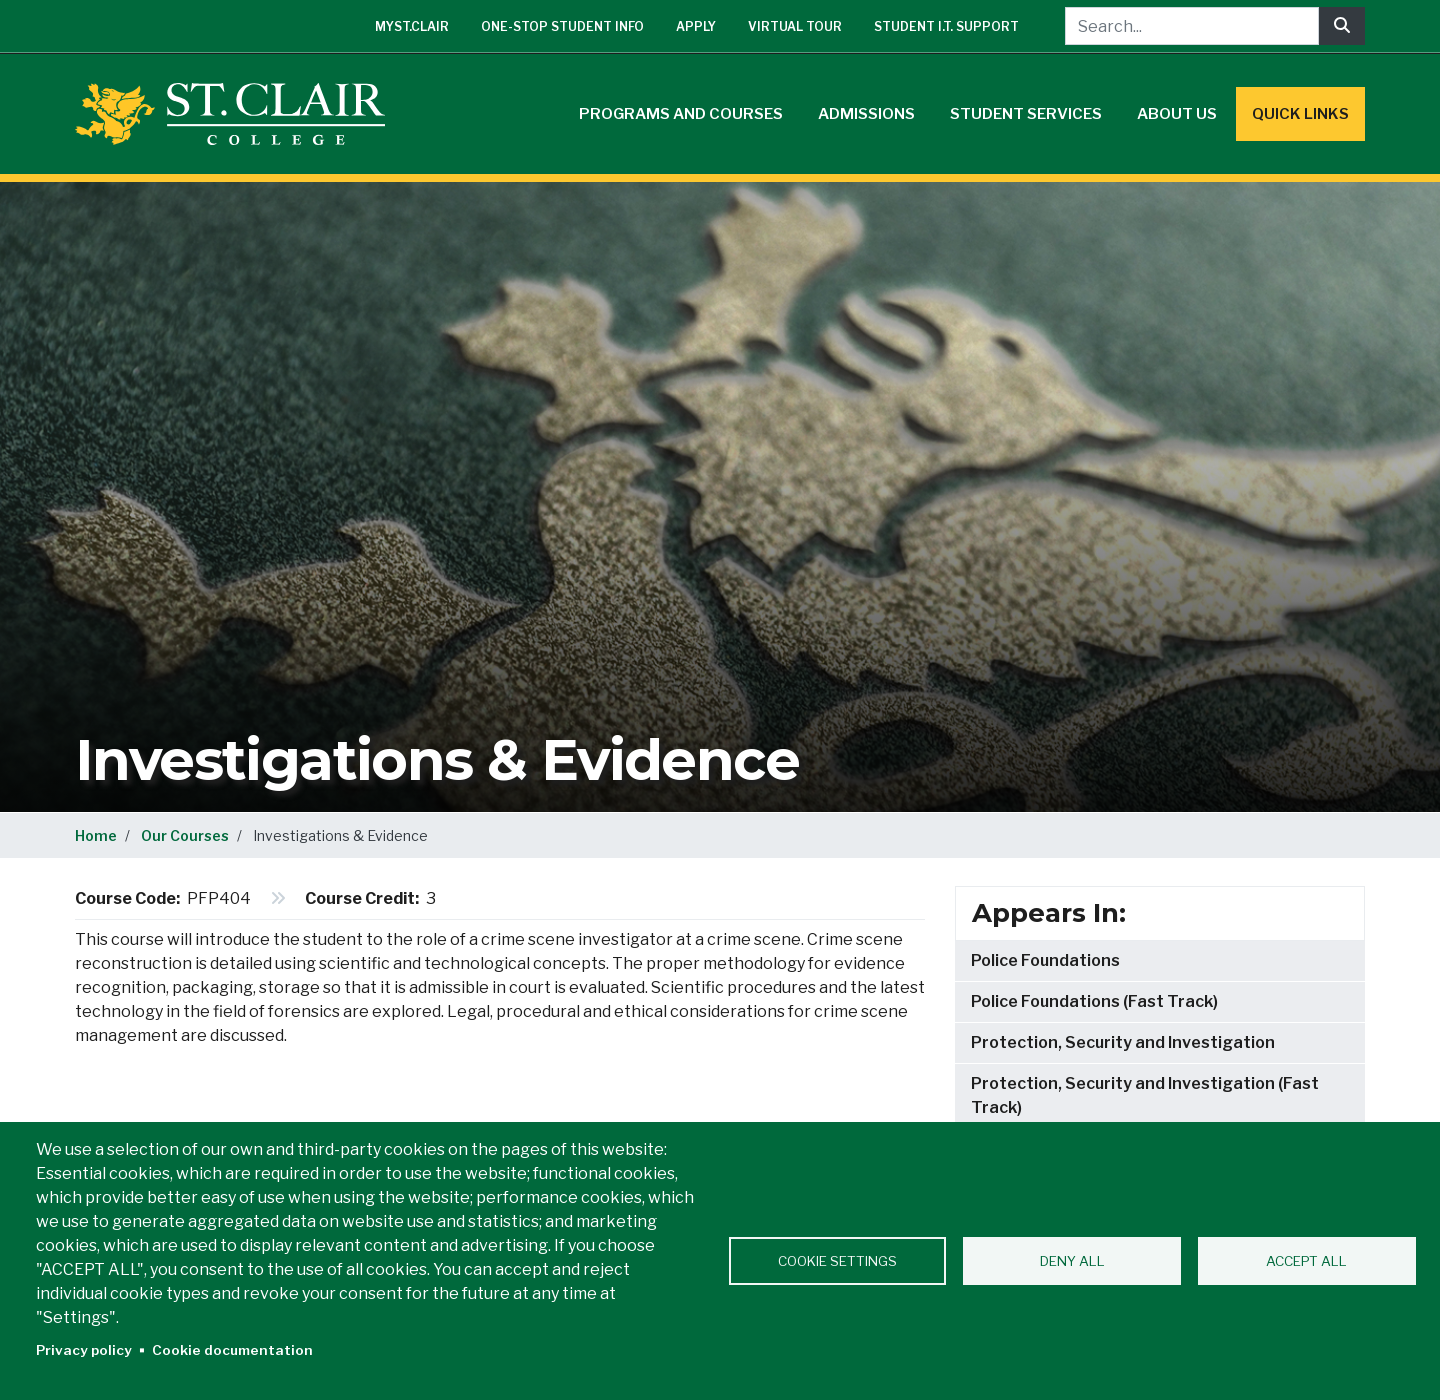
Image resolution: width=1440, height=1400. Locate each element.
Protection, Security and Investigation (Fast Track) (1145, 1095)
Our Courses (185, 835)
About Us (1177, 114)
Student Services (1026, 114)
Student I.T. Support (946, 26)
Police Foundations (1045, 960)
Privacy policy (84, 1350)
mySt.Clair (412, 26)
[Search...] (1192, 26)
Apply (696, 26)
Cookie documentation (232, 1350)
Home (96, 835)
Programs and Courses (681, 114)
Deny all (1072, 1261)
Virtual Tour (795, 26)
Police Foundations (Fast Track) (1094, 1001)
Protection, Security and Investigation (1123, 1042)
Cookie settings (837, 1261)
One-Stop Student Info (562, 26)
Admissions (866, 114)
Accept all (1306, 1261)
